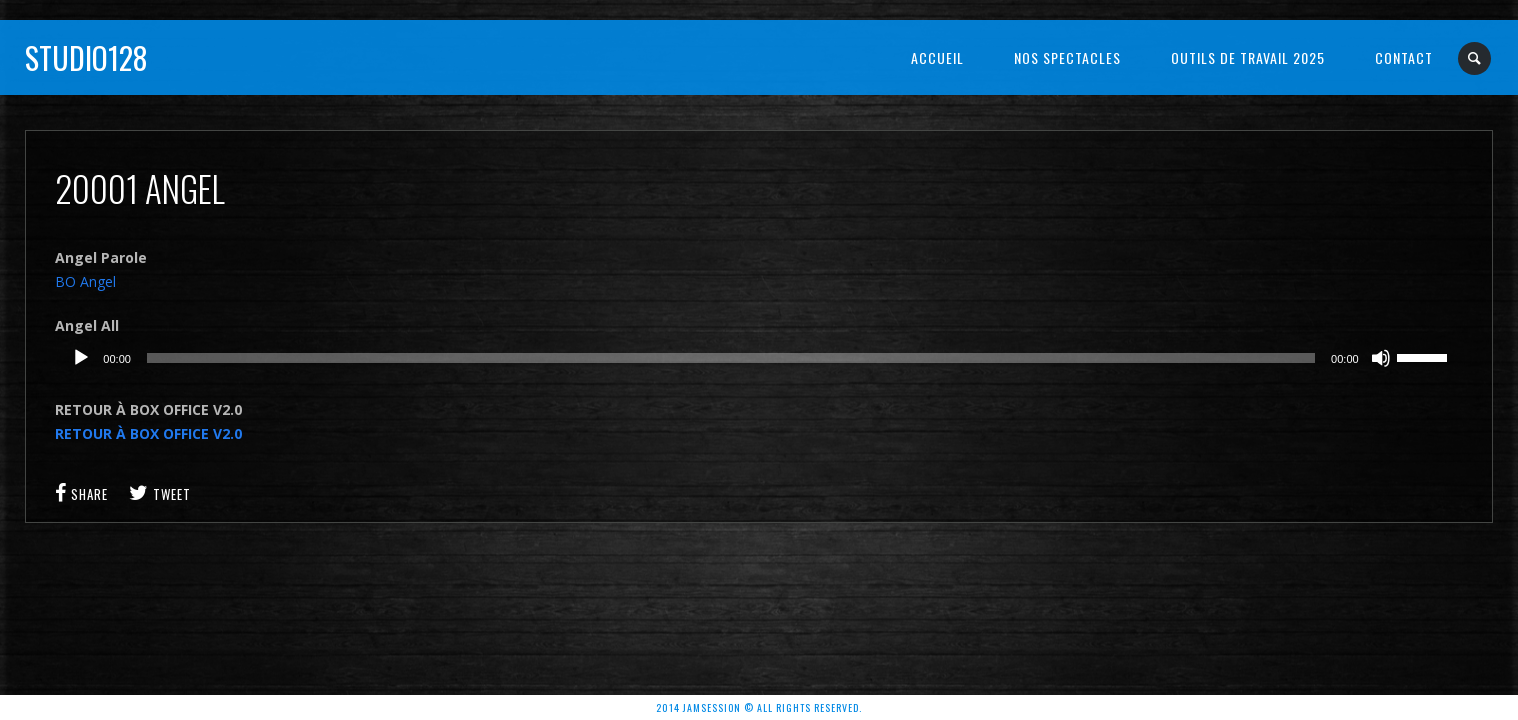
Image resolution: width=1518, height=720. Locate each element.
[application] (758, 358)
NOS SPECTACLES (1067, 57)
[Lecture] (81, 358)
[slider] (731, 358)
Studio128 (86, 57)
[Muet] (1381, 358)
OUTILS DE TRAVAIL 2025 (1248, 57)
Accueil (937, 57)
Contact (1404, 57)
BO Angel (85, 281)
